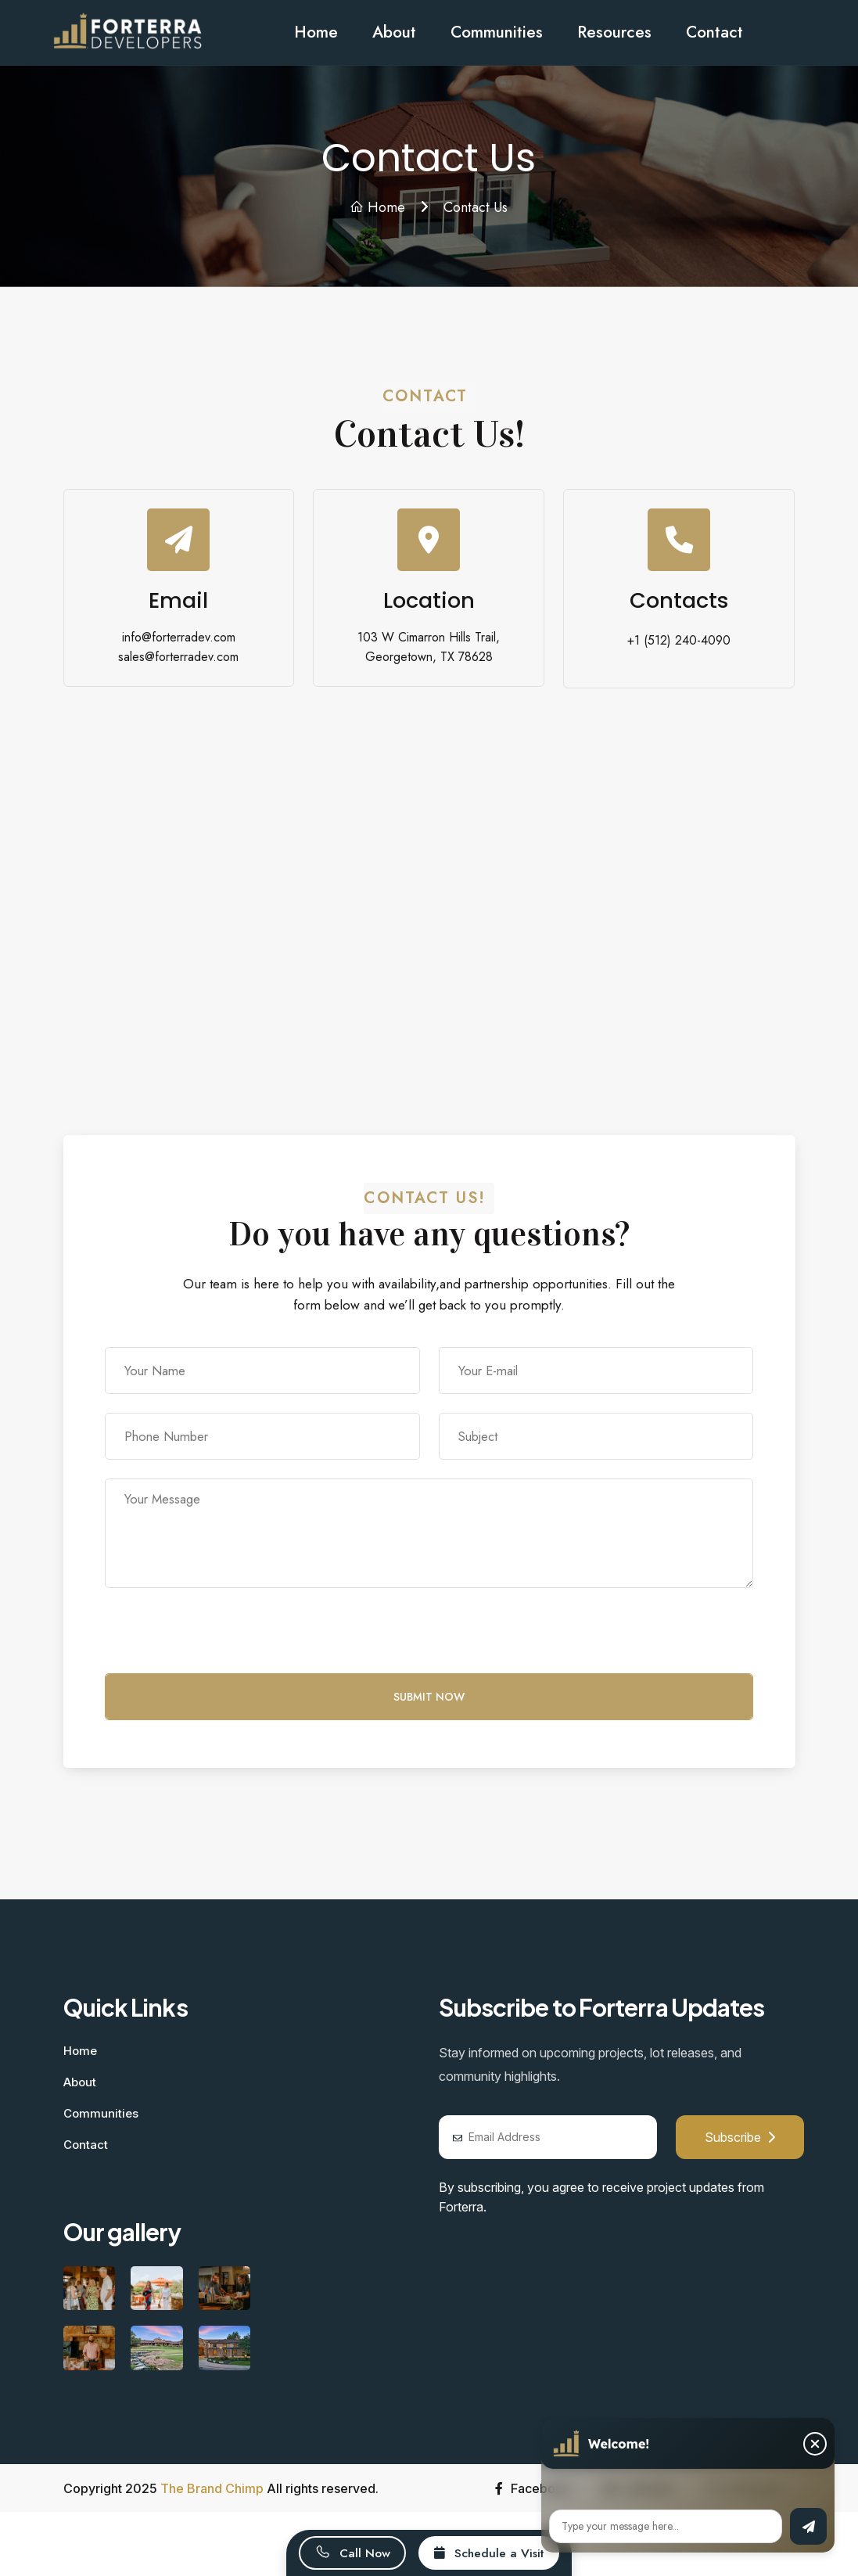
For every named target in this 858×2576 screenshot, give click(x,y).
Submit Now (429, 1697)
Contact (714, 32)
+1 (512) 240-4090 (679, 640)
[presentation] (224, 1642)
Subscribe (740, 2137)
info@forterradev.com (178, 637)
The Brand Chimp (212, 2488)
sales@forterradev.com (178, 657)
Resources (614, 32)
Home (316, 32)
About (394, 32)
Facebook (532, 2488)
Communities (497, 32)
